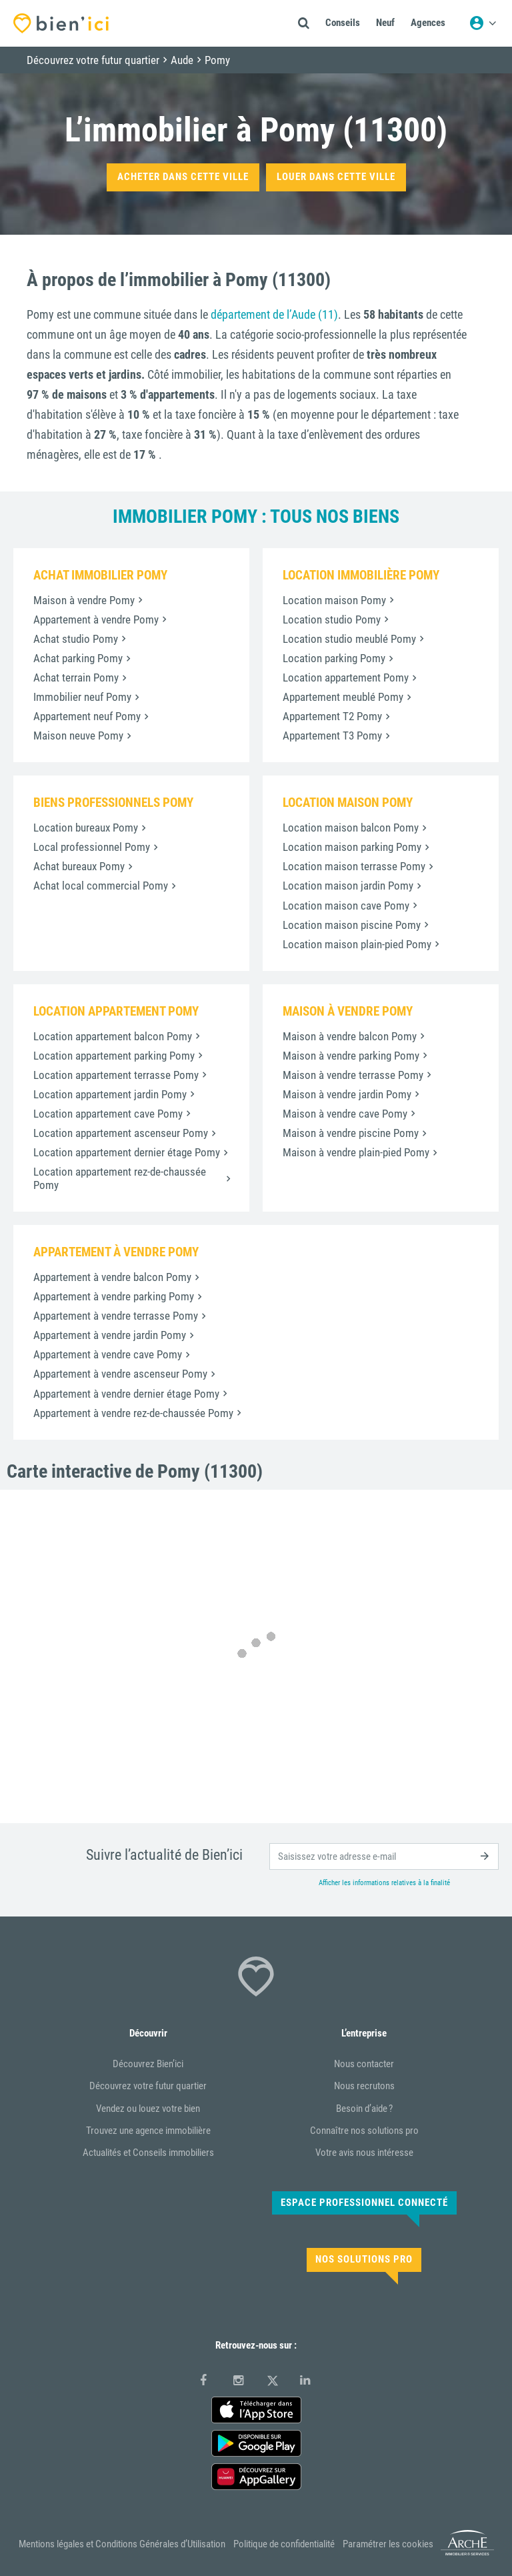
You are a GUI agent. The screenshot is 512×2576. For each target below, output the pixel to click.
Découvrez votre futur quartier (148, 2086)
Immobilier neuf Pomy (82, 697)
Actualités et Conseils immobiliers (148, 2153)
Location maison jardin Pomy (348, 885)
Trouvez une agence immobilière (148, 2131)
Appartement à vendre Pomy (96, 619)
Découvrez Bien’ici (148, 2064)
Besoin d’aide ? (364, 2109)
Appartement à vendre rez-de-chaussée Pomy (133, 1413)
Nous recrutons (364, 2086)
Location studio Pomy (332, 619)
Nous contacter (364, 2064)
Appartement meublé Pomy (343, 697)
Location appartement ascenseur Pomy (120, 1133)
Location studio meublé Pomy (349, 639)
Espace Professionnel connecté (364, 2203)
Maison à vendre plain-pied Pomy (356, 1152)
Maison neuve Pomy (78, 735)
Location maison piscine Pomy (352, 925)
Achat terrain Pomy (76, 677)
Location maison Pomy (334, 600)
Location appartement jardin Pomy (110, 1094)
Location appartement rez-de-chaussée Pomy (119, 1178)
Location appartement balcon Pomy (112, 1036)
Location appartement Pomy (346, 677)
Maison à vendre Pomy (84, 600)
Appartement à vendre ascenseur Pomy (120, 1373)
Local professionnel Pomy (91, 847)
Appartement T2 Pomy (332, 716)
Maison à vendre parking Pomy (351, 1055)
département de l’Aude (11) (274, 314)
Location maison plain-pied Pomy (357, 944)
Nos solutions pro (364, 2259)
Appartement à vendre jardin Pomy (109, 1335)
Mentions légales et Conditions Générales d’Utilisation (122, 2544)
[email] (384, 1856)
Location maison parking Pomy (352, 847)
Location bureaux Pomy (85, 827)
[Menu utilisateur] (482, 23)
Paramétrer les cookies (388, 2544)
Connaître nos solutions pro (364, 2131)
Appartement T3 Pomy (332, 735)
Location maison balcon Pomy (351, 827)
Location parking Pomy (334, 658)
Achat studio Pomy (75, 639)
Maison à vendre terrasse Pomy (353, 1075)
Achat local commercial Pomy (100, 885)
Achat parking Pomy (78, 658)
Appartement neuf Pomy (87, 716)
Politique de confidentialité (284, 2544)
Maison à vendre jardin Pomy (347, 1094)
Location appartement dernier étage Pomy (126, 1152)
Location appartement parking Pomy (114, 1055)
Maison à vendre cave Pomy (345, 1113)
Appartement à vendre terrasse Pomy (115, 1315)
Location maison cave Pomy (346, 905)
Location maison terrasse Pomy (354, 866)
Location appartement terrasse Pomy (116, 1075)
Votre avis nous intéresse (364, 2153)
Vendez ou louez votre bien (148, 2109)
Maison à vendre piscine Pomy (351, 1133)
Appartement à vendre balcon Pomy (112, 1277)
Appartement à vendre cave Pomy (107, 1354)
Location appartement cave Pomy (108, 1113)
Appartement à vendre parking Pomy (113, 1296)
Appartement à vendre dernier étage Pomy (126, 1393)
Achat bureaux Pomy (79, 866)
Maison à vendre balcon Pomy (350, 1036)
